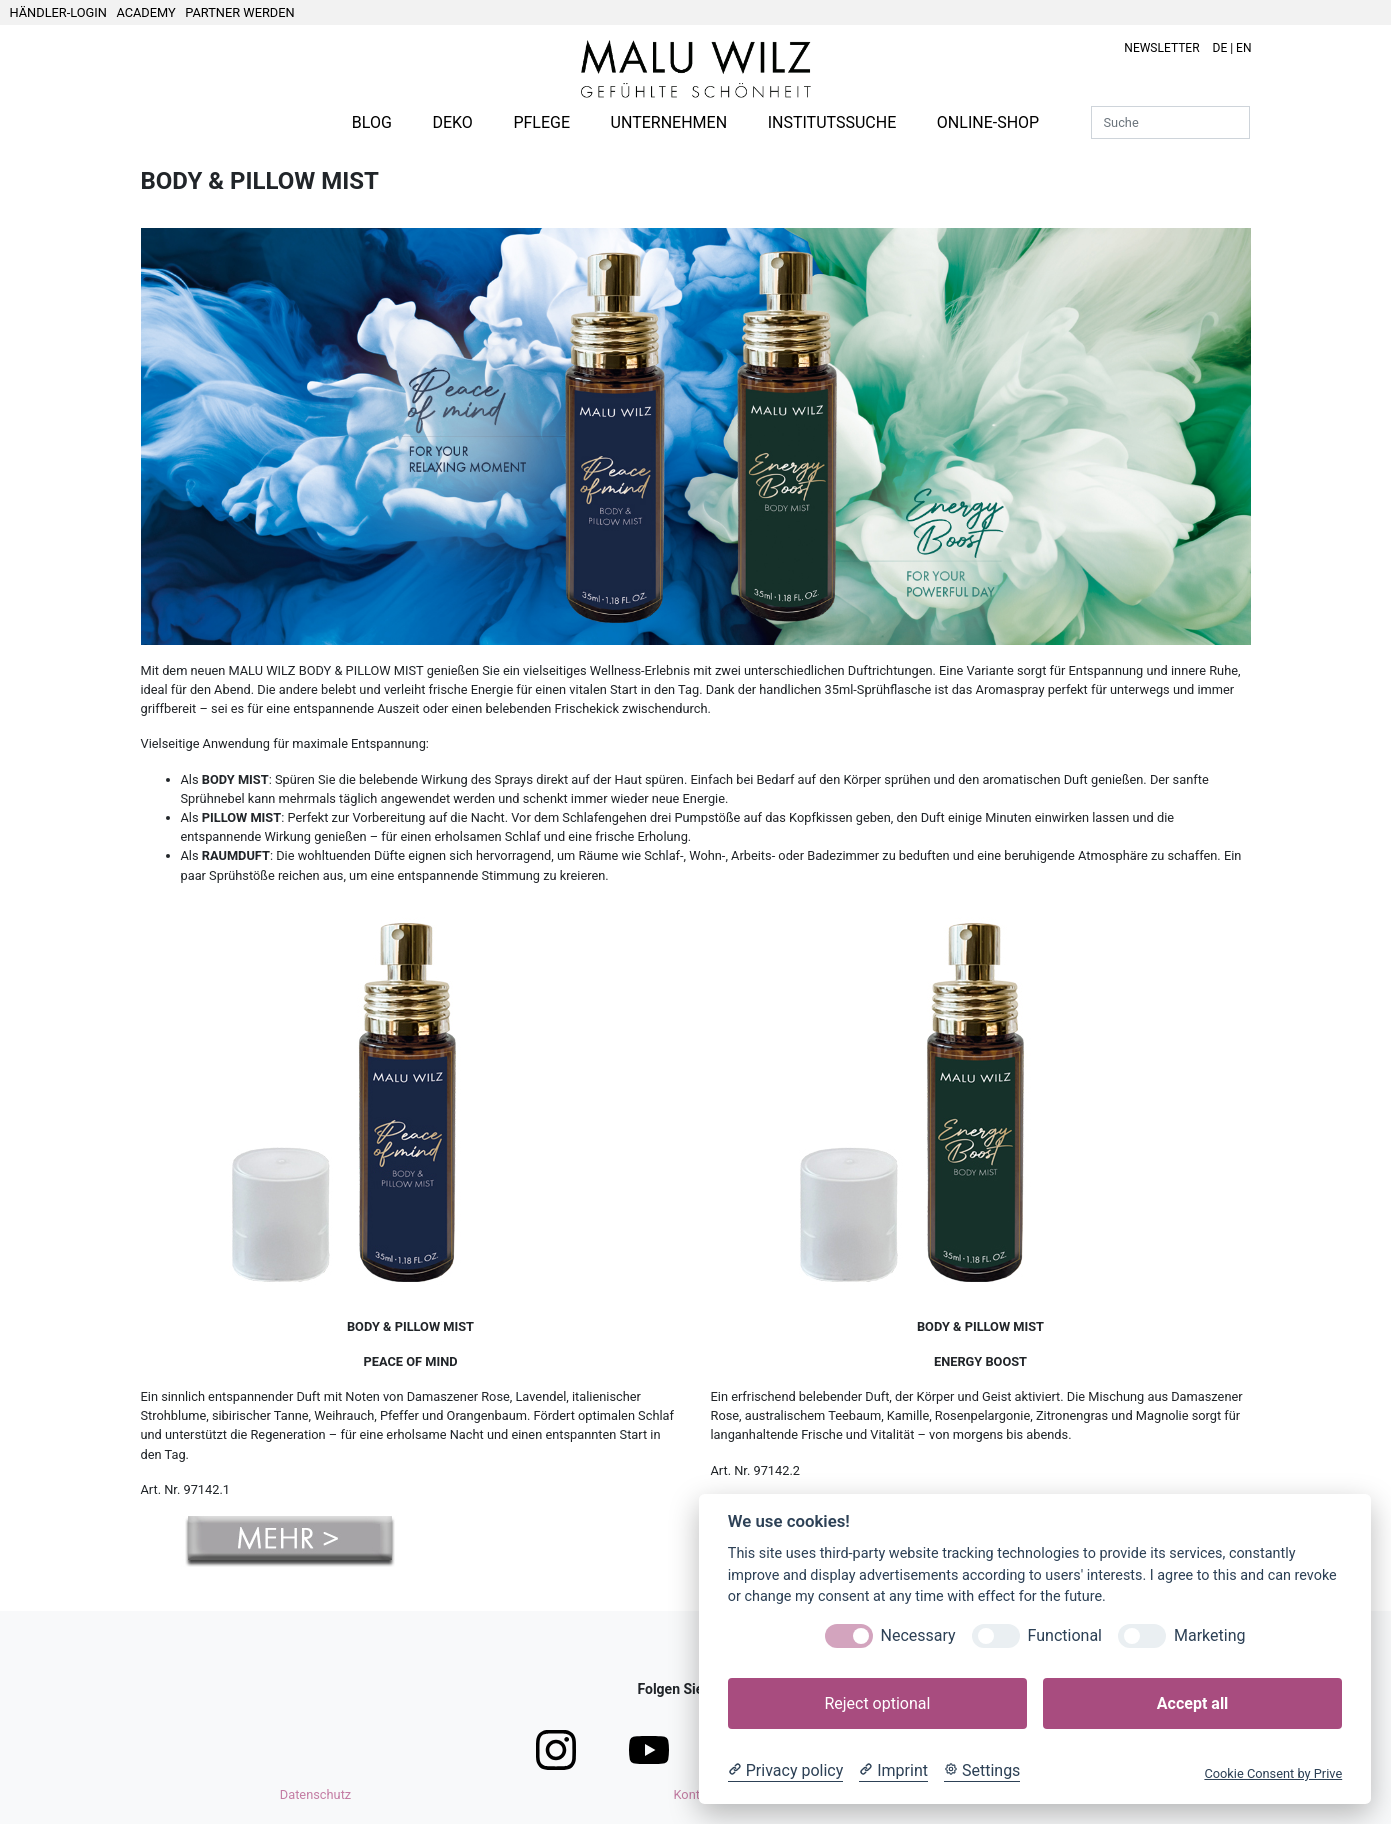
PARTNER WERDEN (239, 12)
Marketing (1209, 1635)
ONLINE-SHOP (988, 122)
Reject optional (877, 1703)
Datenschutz (315, 1794)
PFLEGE (541, 122)
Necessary (918, 1635)
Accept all (1192, 1703)
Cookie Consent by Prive (1273, 1773)
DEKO (452, 122)
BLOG (372, 122)
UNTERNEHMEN (669, 122)
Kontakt (695, 1794)
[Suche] (1170, 122)
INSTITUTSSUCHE (832, 122)
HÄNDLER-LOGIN (58, 12)
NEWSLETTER (1161, 48)
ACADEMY (145, 12)
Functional (1065, 1635)
